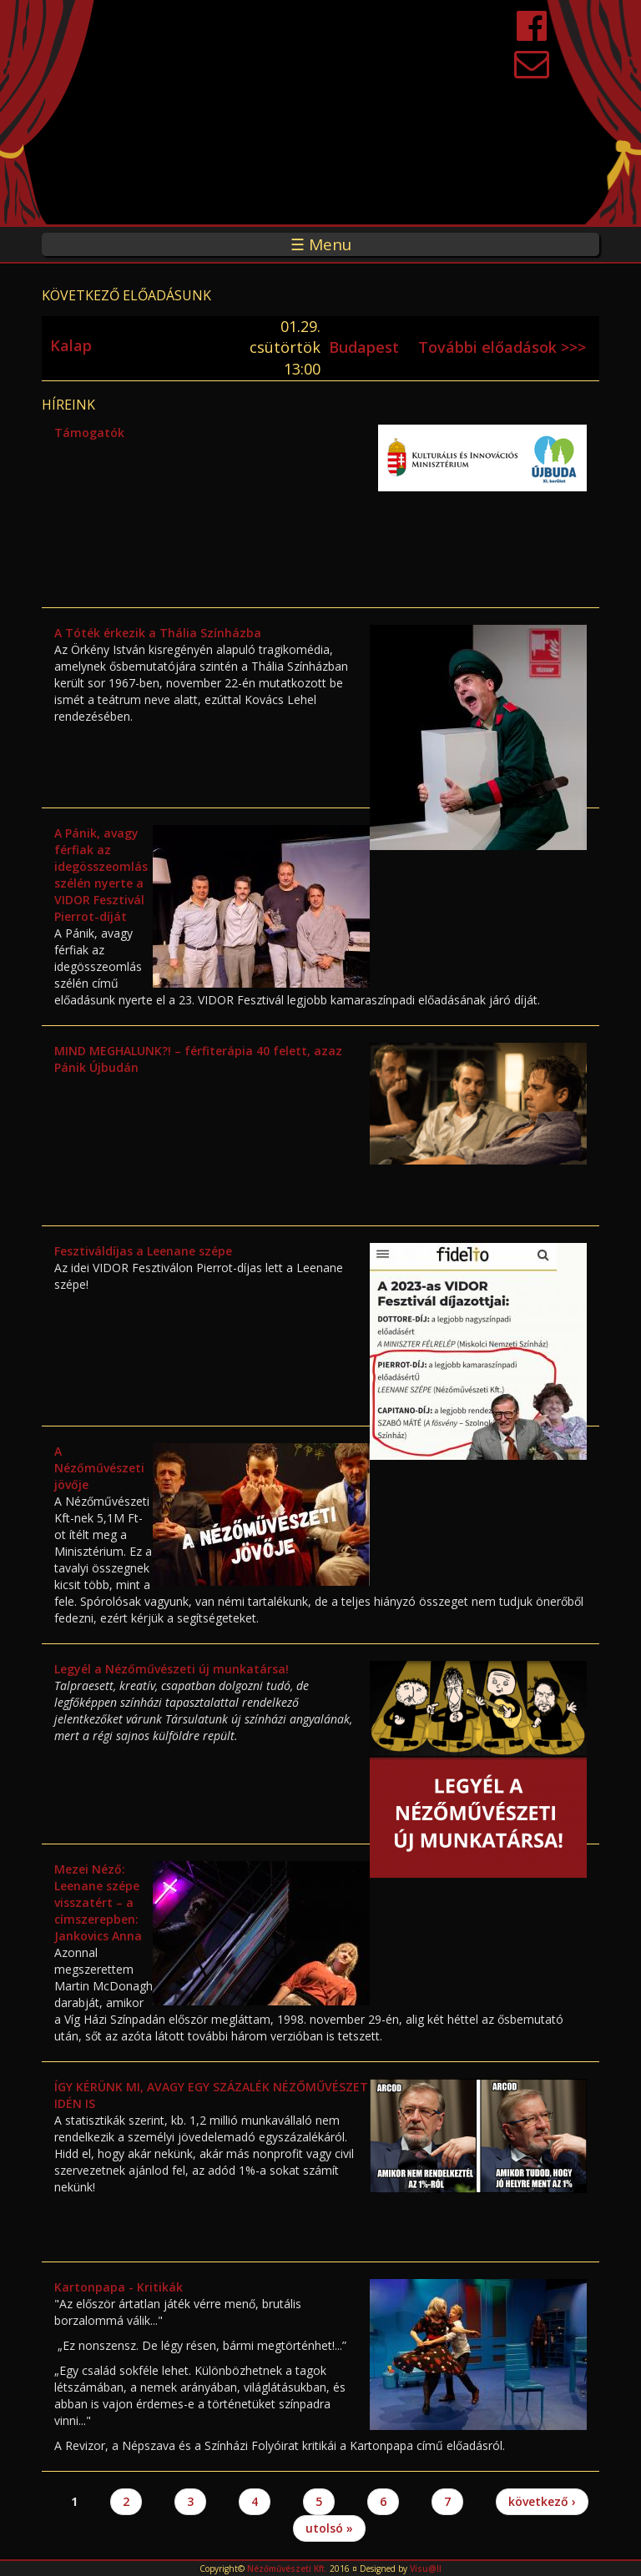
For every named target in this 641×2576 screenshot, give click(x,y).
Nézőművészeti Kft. (287, 2568)
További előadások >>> (502, 347)
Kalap (71, 345)
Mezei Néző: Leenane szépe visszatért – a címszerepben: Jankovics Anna (98, 1902)
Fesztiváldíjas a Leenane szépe (143, 1251)
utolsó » (329, 2528)
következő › (542, 2501)
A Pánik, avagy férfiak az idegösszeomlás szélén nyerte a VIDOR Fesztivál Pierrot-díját (101, 874)
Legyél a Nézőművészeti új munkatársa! (171, 1669)
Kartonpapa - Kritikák (118, 2287)
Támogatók (89, 432)
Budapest (364, 347)
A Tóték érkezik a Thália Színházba (157, 633)
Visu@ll (426, 2568)
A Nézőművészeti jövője (99, 1467)
